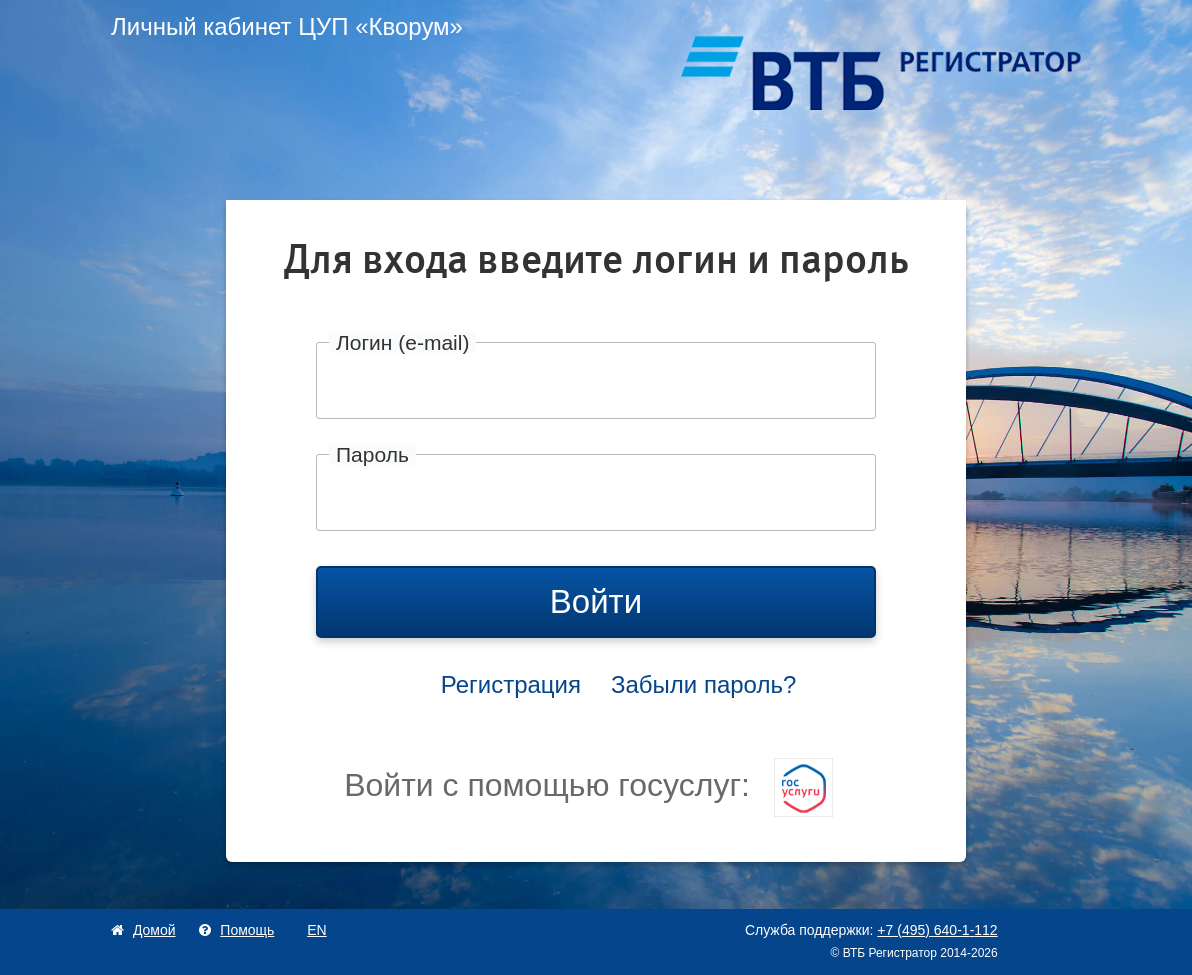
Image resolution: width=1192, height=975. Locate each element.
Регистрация (511, 684)
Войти (596, 601)
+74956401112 (937, 930)
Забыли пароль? (703, 684)
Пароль (372, 454)
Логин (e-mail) (402, 342)
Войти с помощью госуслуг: (588, 785)
